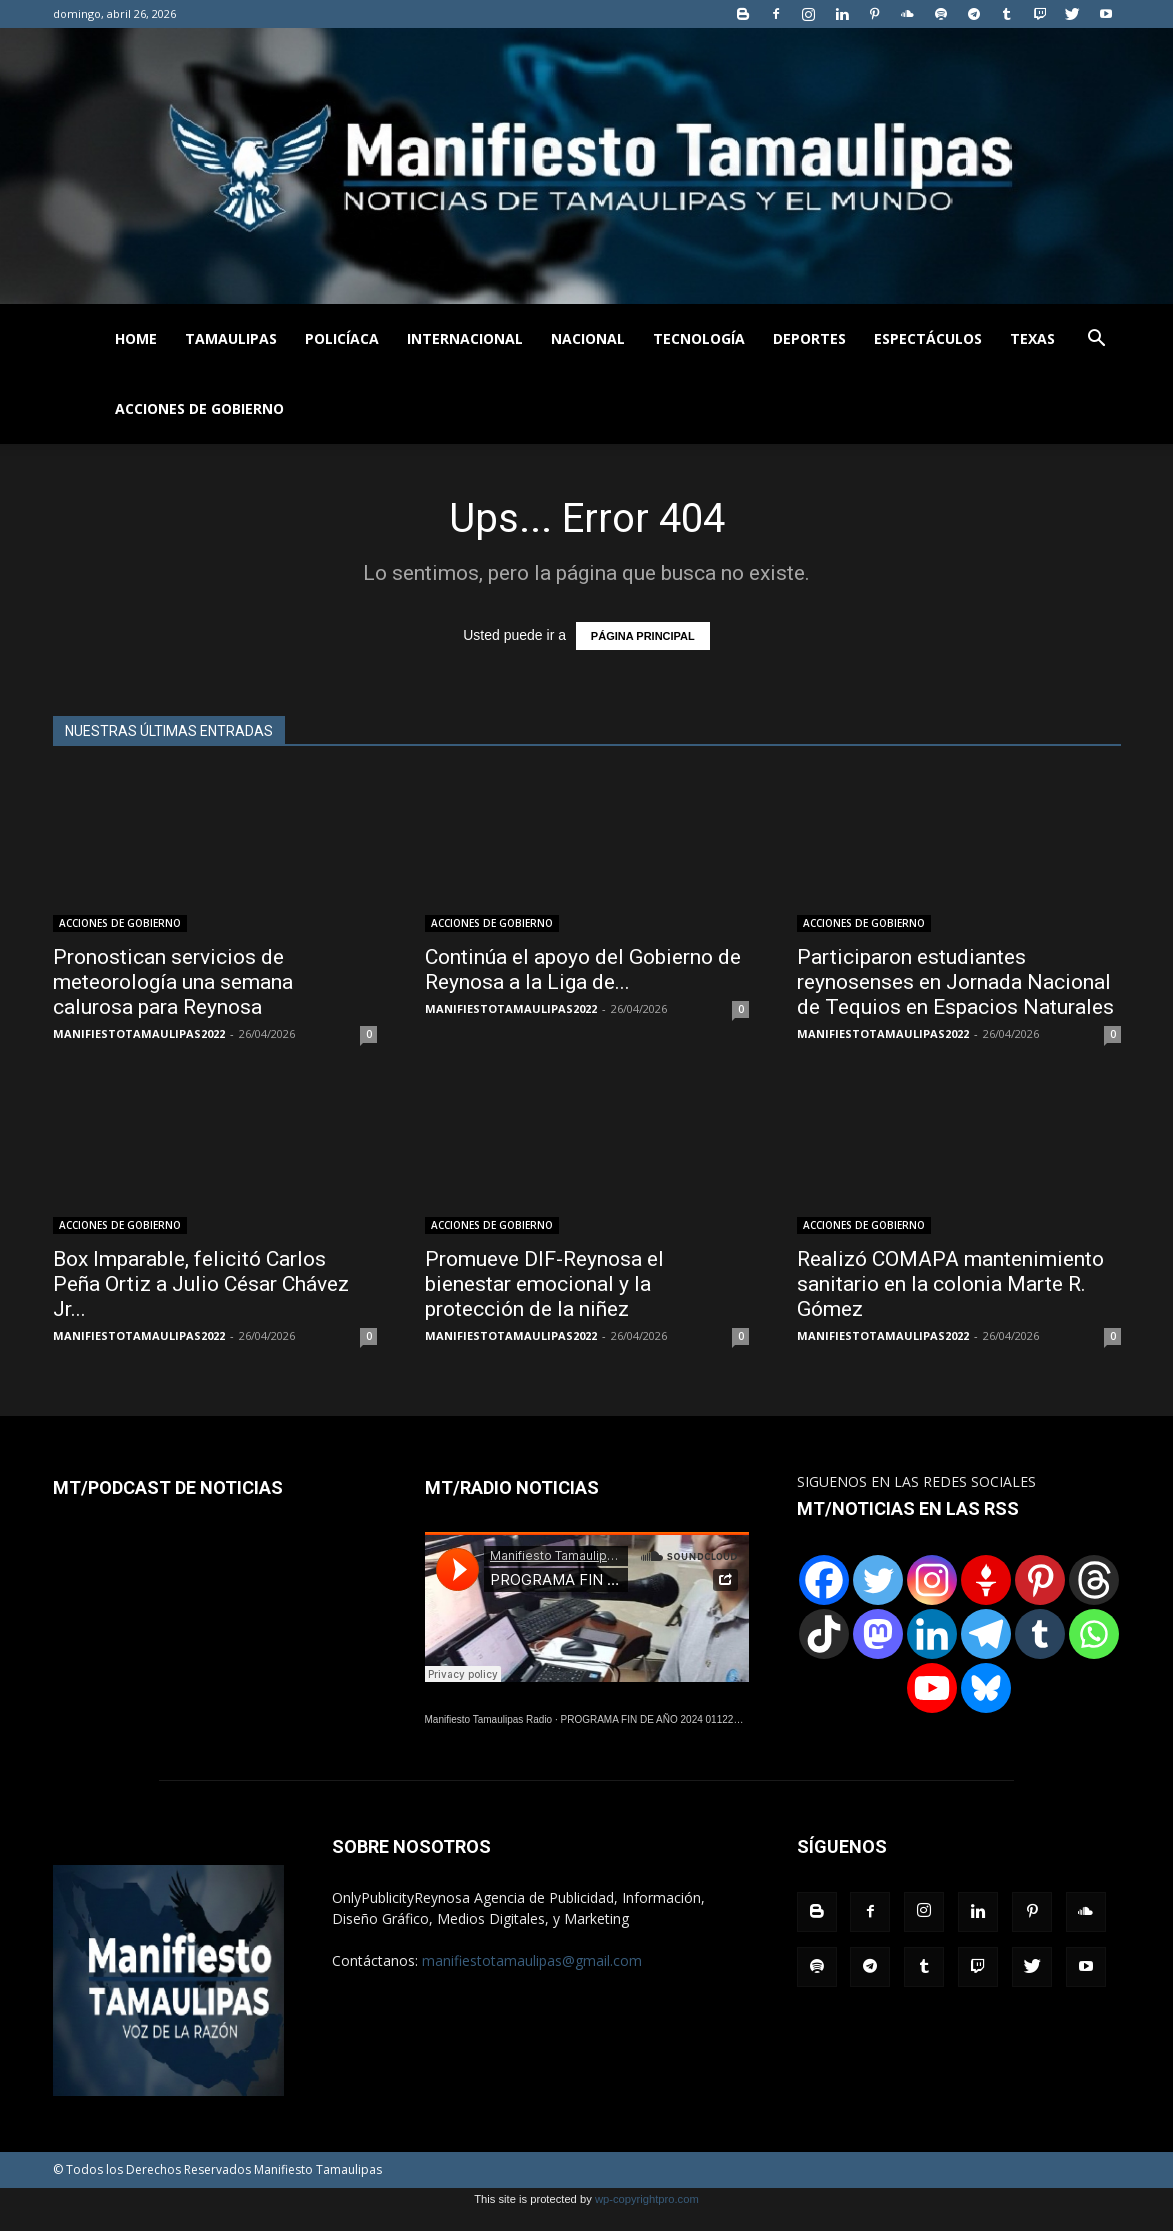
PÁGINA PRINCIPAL (643, 636)
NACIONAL (588, 338)
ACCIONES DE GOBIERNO (199, 408)
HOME (136, 338)
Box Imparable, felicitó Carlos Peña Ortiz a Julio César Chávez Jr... (201, 1284)
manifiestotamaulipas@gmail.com (532, 1960)
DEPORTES (809, 338)
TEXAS (1032, 338)
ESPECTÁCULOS (928, 338)
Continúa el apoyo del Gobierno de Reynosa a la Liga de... (583, 969)
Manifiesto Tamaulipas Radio (489, 1719)
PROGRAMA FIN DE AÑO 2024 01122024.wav (666, 1719)
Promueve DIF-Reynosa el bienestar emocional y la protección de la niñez (544, 1284)
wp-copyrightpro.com (647, 2199)
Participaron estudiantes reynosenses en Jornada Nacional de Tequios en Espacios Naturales (955, 982)
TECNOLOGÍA (699, 338)
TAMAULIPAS (231, 338)
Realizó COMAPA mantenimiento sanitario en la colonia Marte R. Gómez (950, 1284)
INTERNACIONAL (465, 338)
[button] (1097, 340)
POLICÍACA (342, 338)
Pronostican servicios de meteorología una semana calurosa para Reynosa (173, 982)
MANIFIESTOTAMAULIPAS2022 (139, 1033)
